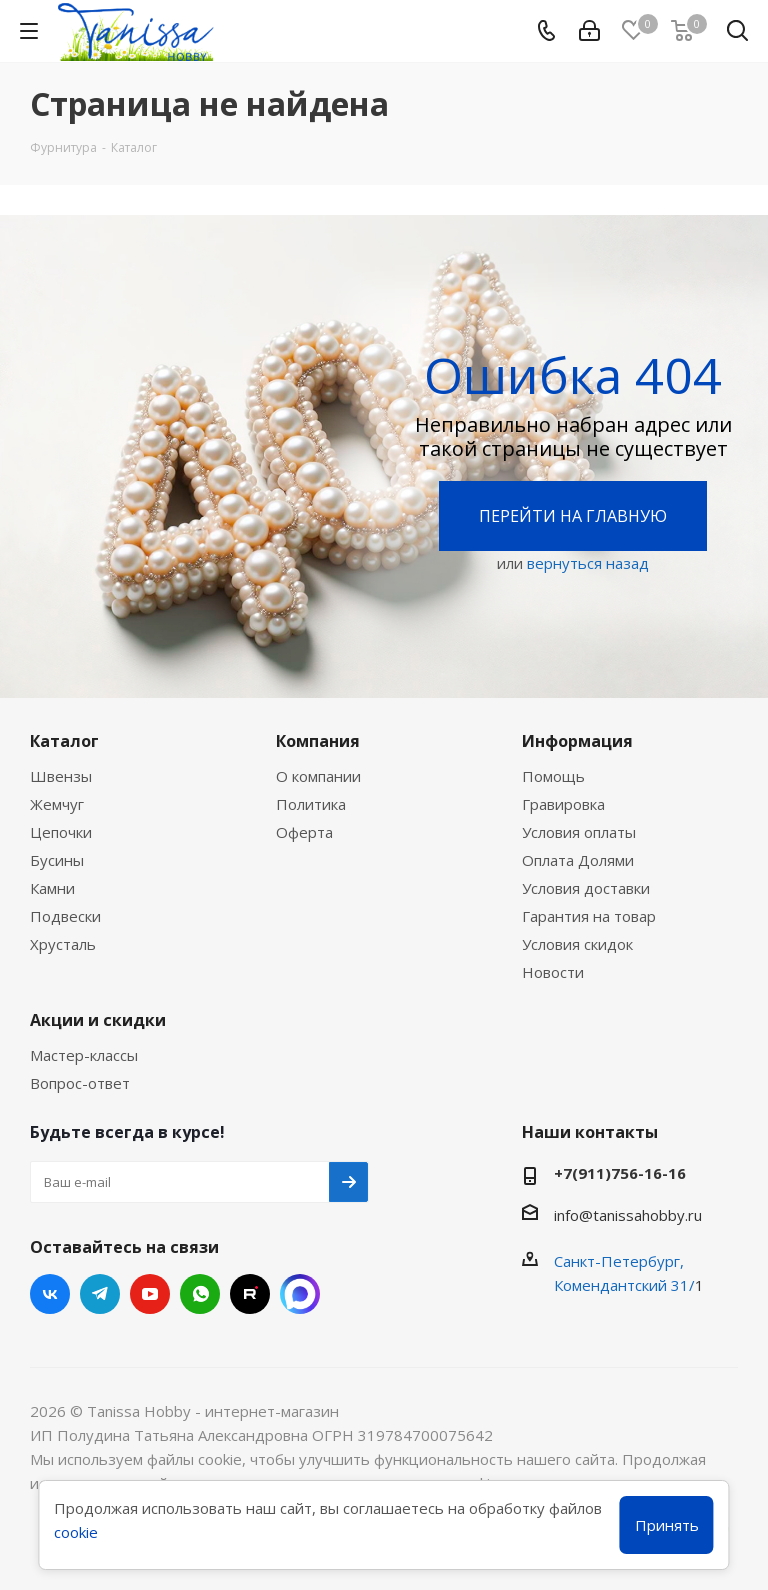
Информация (577, 741)
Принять (667, 1525)
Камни (52, 888)
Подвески (65, 916)
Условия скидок (577, 944)
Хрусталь (63, 944)
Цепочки (61, 832)
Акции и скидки (98, 1020)
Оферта (304, 832)
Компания (318, 741)
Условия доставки (586, 888)
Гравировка (563, 804)
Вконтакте (50, 1294)
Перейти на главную (573, 516)
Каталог (64, 741)
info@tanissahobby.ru (628, 1215)
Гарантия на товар (589, 916)
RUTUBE (250, 1294)
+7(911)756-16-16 (620, 1173)
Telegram (100, 1294)
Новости (553, 972)
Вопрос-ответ (80, 1083)
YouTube (150, 1294)
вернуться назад (588, 563)
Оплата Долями (578, 860)
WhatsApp (200, 1294)
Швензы (61, 776)
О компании (318, 776)
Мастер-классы (84, 1055)
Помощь (553, 776)
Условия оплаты (579, 832)
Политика (311, 804)
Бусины (57, 860)
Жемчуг (57, 804)
